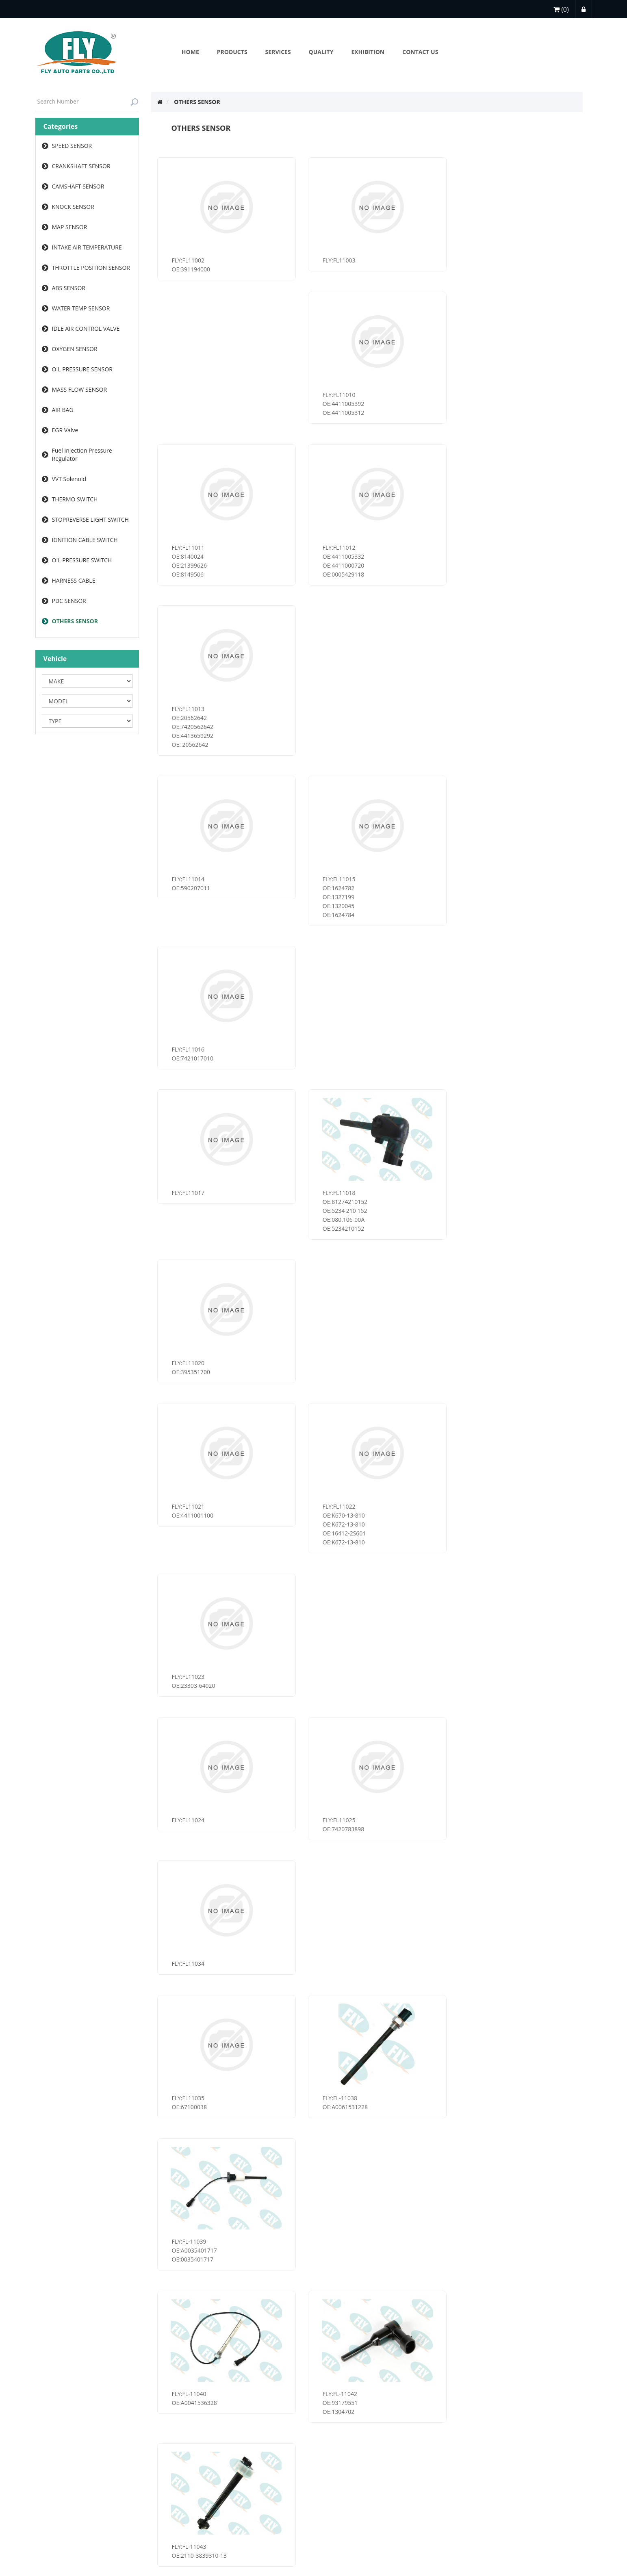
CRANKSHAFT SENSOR (81, 166)
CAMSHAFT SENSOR (78, 186)
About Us (281, 2460)
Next (407, 2376)
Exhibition (282, 2477)
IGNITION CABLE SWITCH (85, 540)
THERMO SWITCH (75, 499)
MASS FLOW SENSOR (79, 389)
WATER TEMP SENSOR (81, 308)
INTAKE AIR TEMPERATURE (87, 247)
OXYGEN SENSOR (75, 349)
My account (52, 2460)
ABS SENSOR (68, 288)
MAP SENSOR (69, 227)
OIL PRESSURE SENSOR (82, 369)
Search (278, 2509)
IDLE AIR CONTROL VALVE (86, 328)
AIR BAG (63, 410)
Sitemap (164, 2477)
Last (428, 2376)
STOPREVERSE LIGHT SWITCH (90, 519)
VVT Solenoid (69, 479)
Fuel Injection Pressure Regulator (82, 454)
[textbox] (87, 101)
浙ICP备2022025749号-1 (313, 2570)
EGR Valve (65, 430)
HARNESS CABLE (73, 580)
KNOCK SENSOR (73, 206)
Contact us (167, 2493)
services (48, 2477)
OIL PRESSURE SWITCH (82, 560)
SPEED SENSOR (72, 146)
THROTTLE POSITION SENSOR (91, 267)
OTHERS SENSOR (75, 621)
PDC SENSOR (69, 601)
